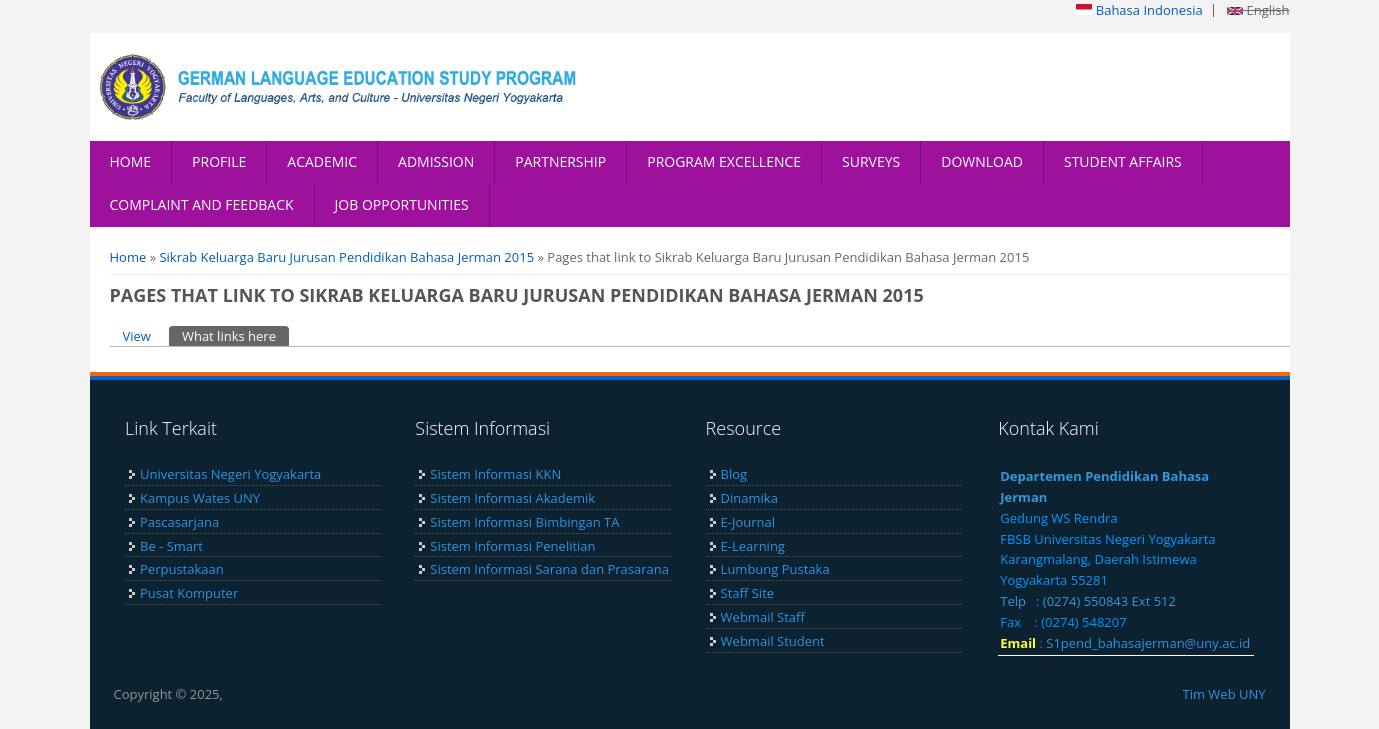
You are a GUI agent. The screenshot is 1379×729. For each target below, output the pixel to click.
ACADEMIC (322, 161)
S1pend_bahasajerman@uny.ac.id (1148, 643)
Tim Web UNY (1223, 694)
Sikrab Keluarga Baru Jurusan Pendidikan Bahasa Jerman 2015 (346, 257)
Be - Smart (171, 546)
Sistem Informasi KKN (495, 474)
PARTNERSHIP (560, 161)
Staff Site (747, 593)
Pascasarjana (179, 522)
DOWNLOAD (982, 161)
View (137, 336)
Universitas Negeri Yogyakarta (230, 474)
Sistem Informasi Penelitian (512, 546)
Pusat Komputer (189, 593)
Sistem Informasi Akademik (512, 498)
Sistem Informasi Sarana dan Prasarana (549, 569)
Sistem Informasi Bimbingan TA (524, 522)
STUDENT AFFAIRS (1123, 161)
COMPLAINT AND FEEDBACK (202, 204)
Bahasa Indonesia (1139, 10)
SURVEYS (871, 161)
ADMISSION (436, 161)
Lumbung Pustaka (775, 569)
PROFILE (219, 161)
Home (128, 257)
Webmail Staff (763, 617)
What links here (235, 335)
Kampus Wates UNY (200, 498)
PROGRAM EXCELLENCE (724, 161)
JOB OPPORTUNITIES (402, 204)
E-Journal (748, 522)
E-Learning (753, 546)
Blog (734, 474)
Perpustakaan (182, 569)
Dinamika (749, 498)
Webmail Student (773, 641)
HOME (131, 161)
